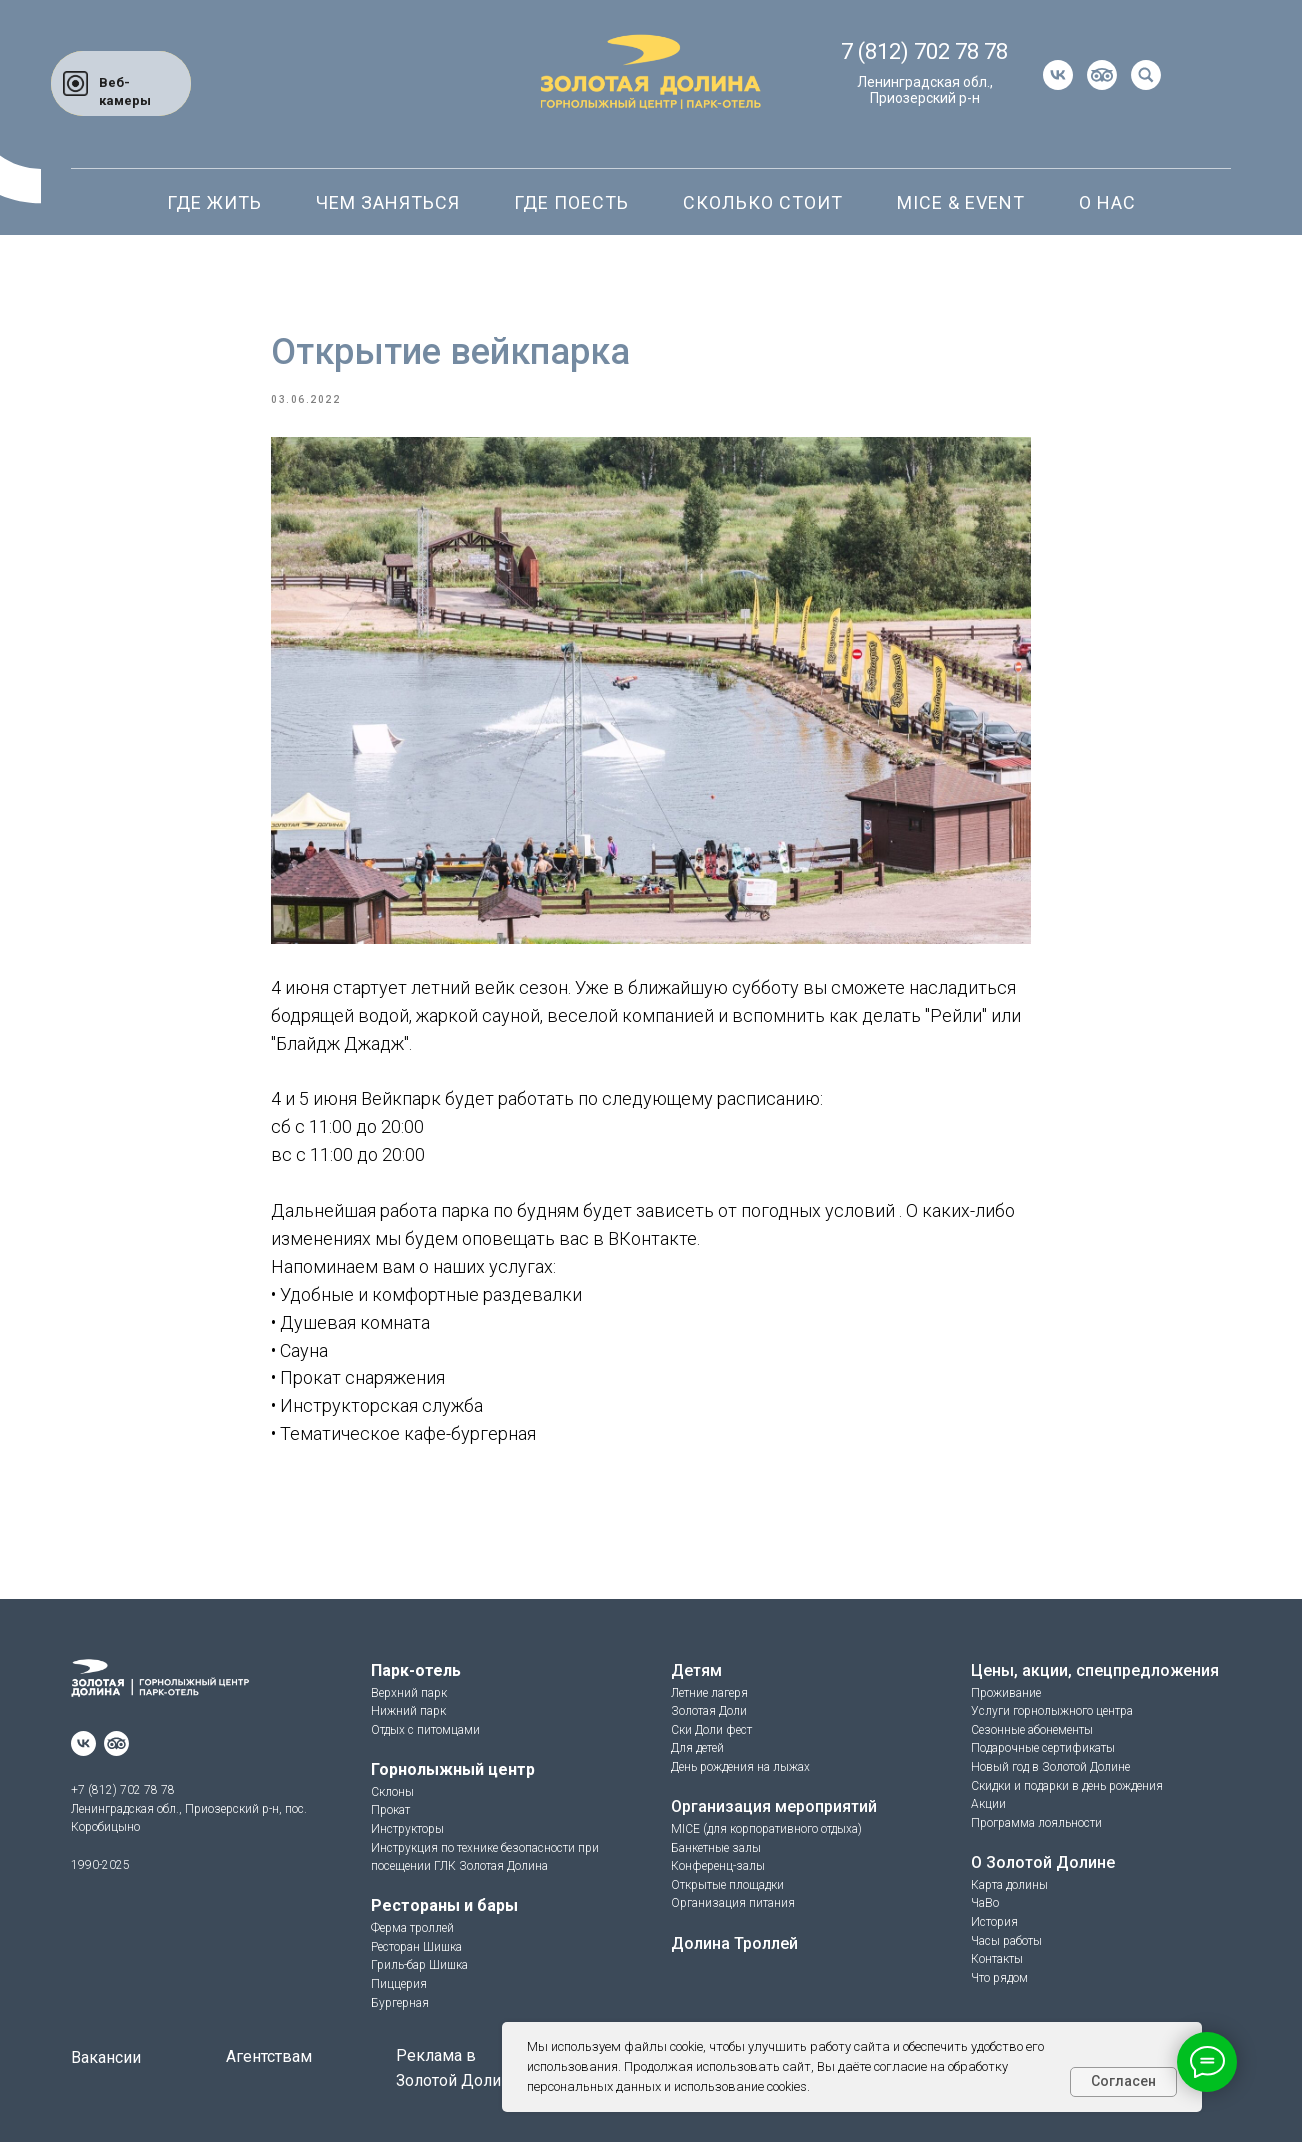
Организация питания (733, 1903)
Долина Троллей (734, 1943)
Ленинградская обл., (925, 82)
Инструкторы (407, 1829)
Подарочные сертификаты (1043, 1748)
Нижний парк (408, 1711)
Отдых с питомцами (425, 1730)
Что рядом (999, 1978)
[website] (1102, 75)
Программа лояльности (1036, 1823)
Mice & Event (961, 202)
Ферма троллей (412, 1928)
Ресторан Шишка (416, 1947)
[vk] (1058, 75)
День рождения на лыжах (740, 1767)
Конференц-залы (718, 1866)
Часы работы (1006, 1941)
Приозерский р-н (925, 98)
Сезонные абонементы (1032, 1730)
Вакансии (106, 2057)
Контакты (997, 1959)
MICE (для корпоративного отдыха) (766, 1829)
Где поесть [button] (571, 202)
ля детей (701, 1748)
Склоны (392, 1792)
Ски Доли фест (711, 1730)
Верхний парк (409, 1693)
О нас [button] (1107, 202)
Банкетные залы (716, 1848)
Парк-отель (416, 1670)
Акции (988, 1804)
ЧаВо (985, 1903)
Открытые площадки (727, 1885)
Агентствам (269, 2056)
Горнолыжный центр (453, 1769)
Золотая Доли (709, 1711)
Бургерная (400, 2003)
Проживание (1006, 1693)
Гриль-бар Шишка (419, 1965)
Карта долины (1009, 1885)
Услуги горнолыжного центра (1052, 1711)
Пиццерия (399, 1984)
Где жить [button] (214, 202)
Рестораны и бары (444, 1905)
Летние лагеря (709, 1693)
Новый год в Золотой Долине (1050, 1767)
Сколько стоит (763, 202)
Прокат (390, 1810)
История (994, 1922)
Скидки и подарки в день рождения (1067, 1786)
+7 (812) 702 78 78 (123, 1790)
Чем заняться (388, 202)
